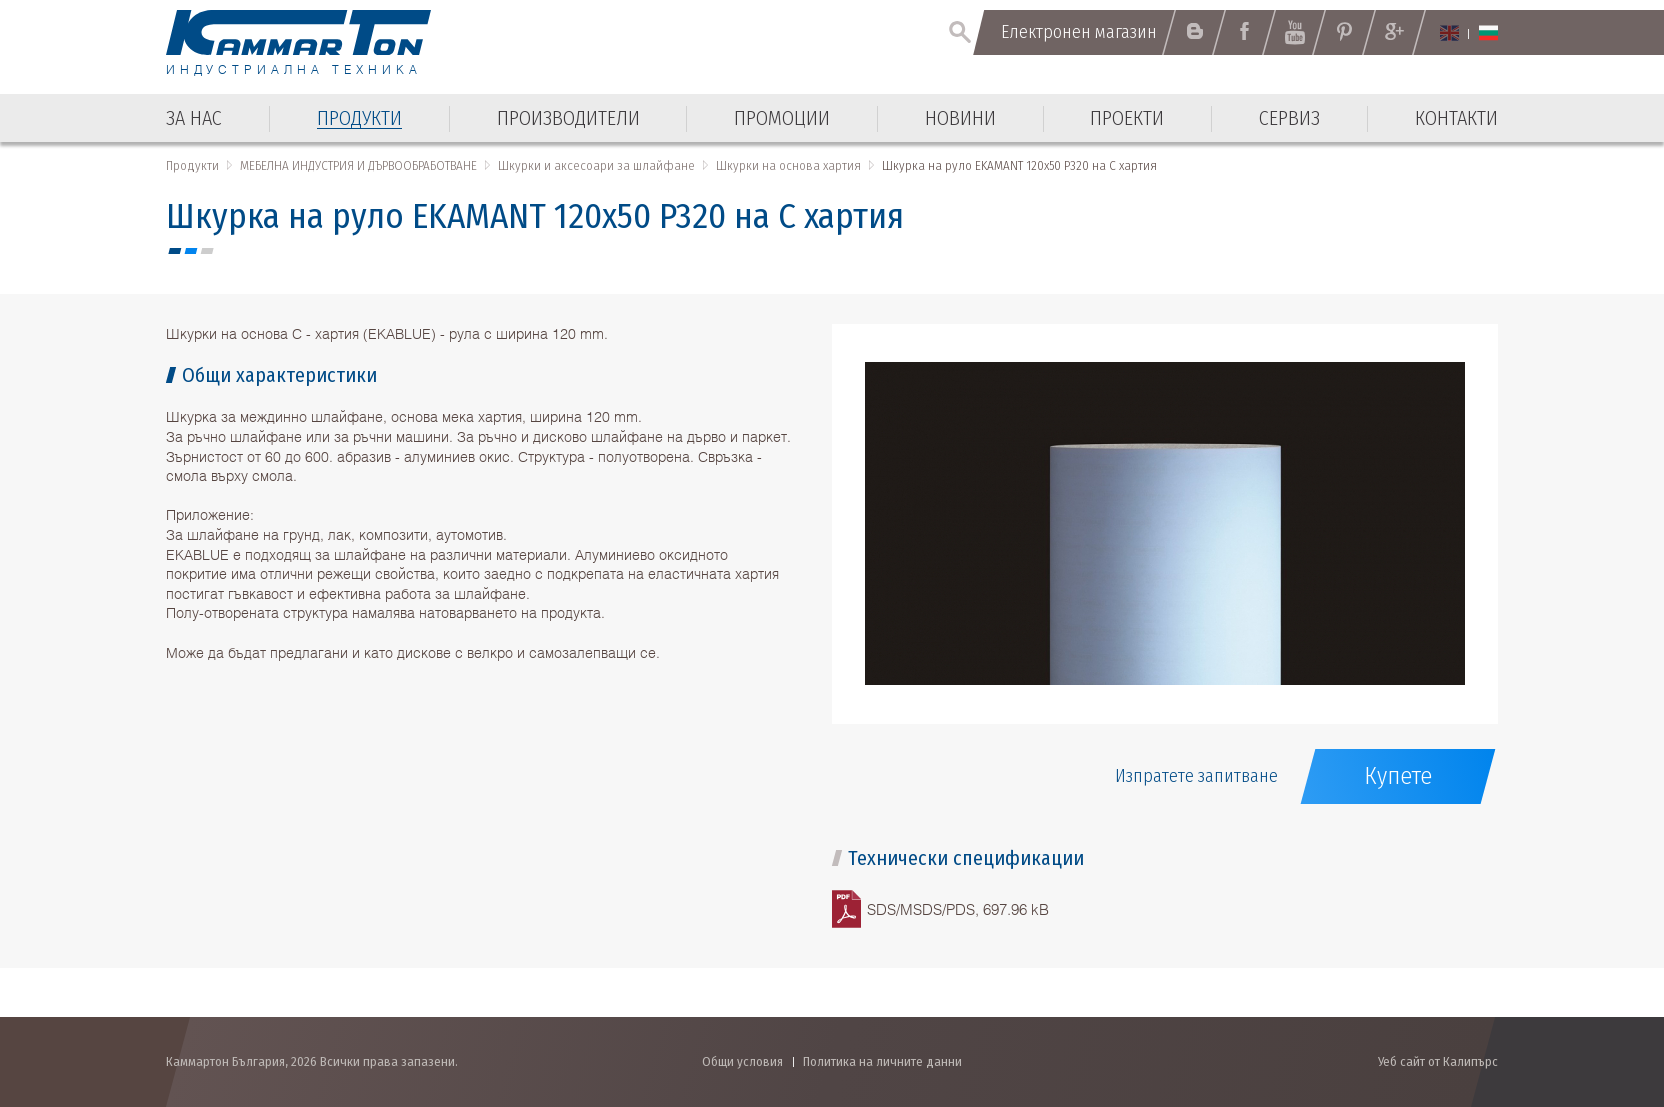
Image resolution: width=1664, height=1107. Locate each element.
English (1449, 33)
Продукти (192, 165)
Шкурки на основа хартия (788, 165)
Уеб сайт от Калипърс (1438, 1061)
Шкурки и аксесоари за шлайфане (596, 165)
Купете (1398, 776)
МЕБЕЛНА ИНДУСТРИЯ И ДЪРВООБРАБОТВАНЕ (358, 165)
